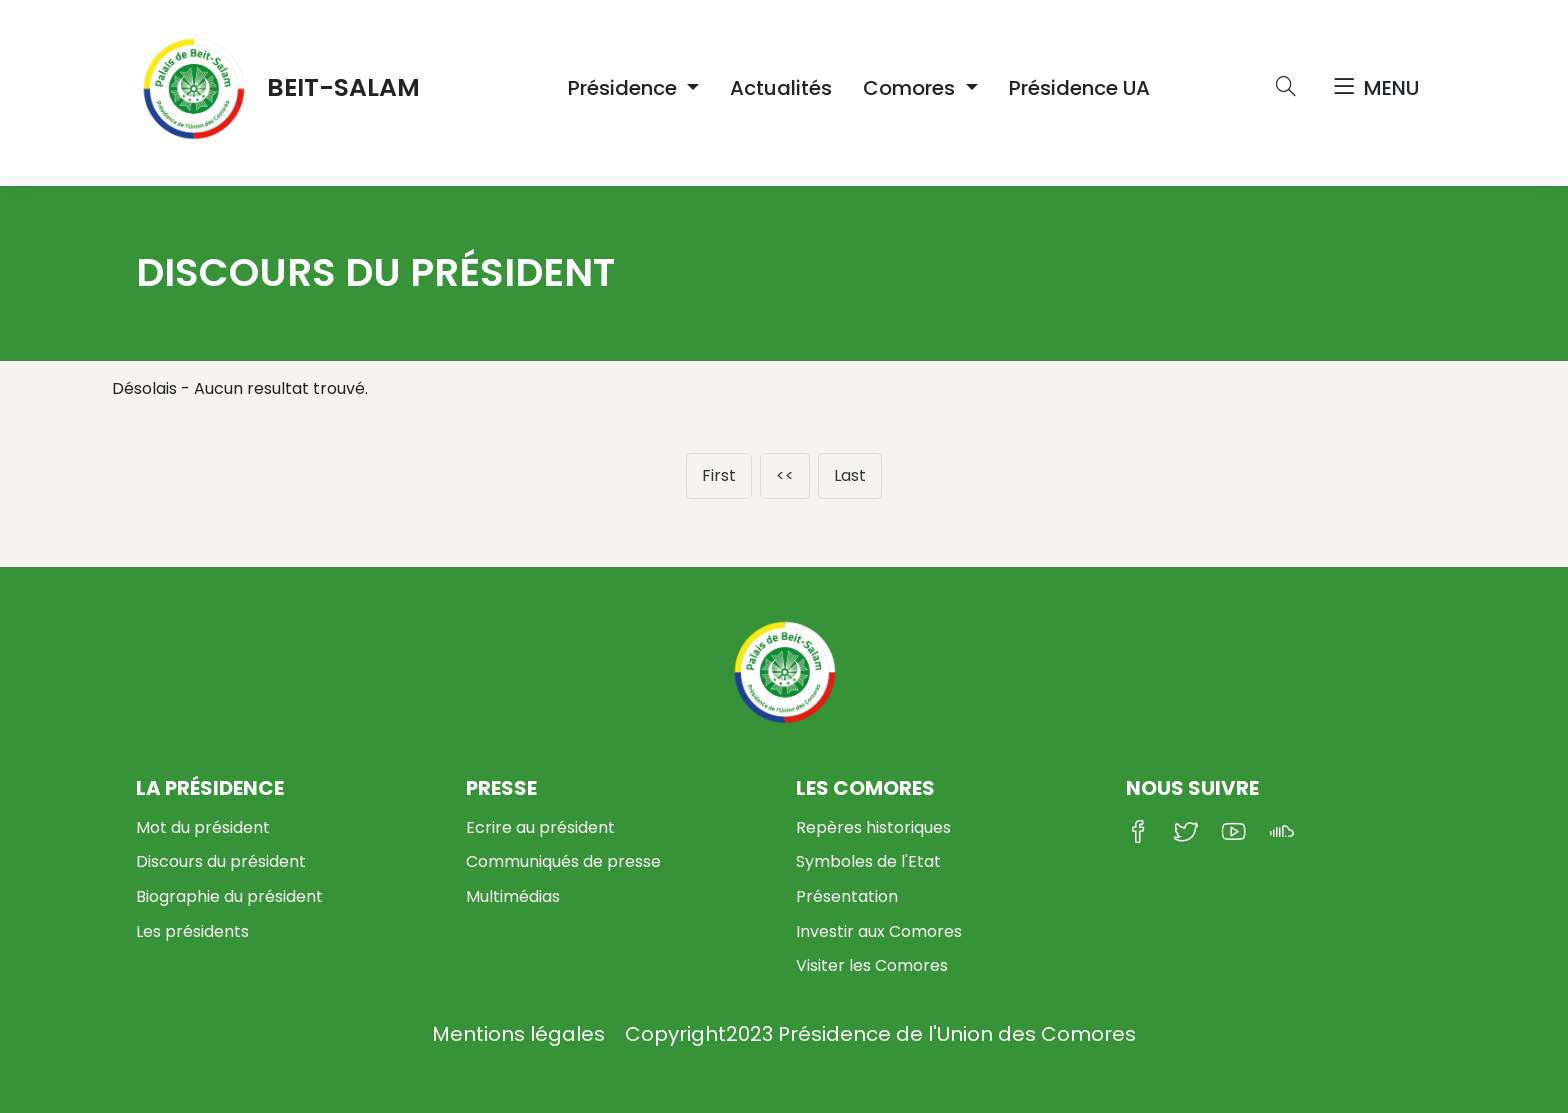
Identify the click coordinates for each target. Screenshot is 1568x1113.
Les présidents (192, 931)
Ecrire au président (540, 827)
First (719, 475)
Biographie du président (229, 896)
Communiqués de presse (563, 861)
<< (785, 475)
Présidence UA (1079, 88)
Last (850, 475)
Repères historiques (873, 827)
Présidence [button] (625, 88)
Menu (1376, 88)
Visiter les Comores (872, 965)
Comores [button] (911, 88)
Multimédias (513, 896)
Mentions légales (518, 1034)
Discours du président (221, 861)
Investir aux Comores (879, 931)
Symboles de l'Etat (868, 861)
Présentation (847, 896)
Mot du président (203, 827)
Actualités (781, 88)
